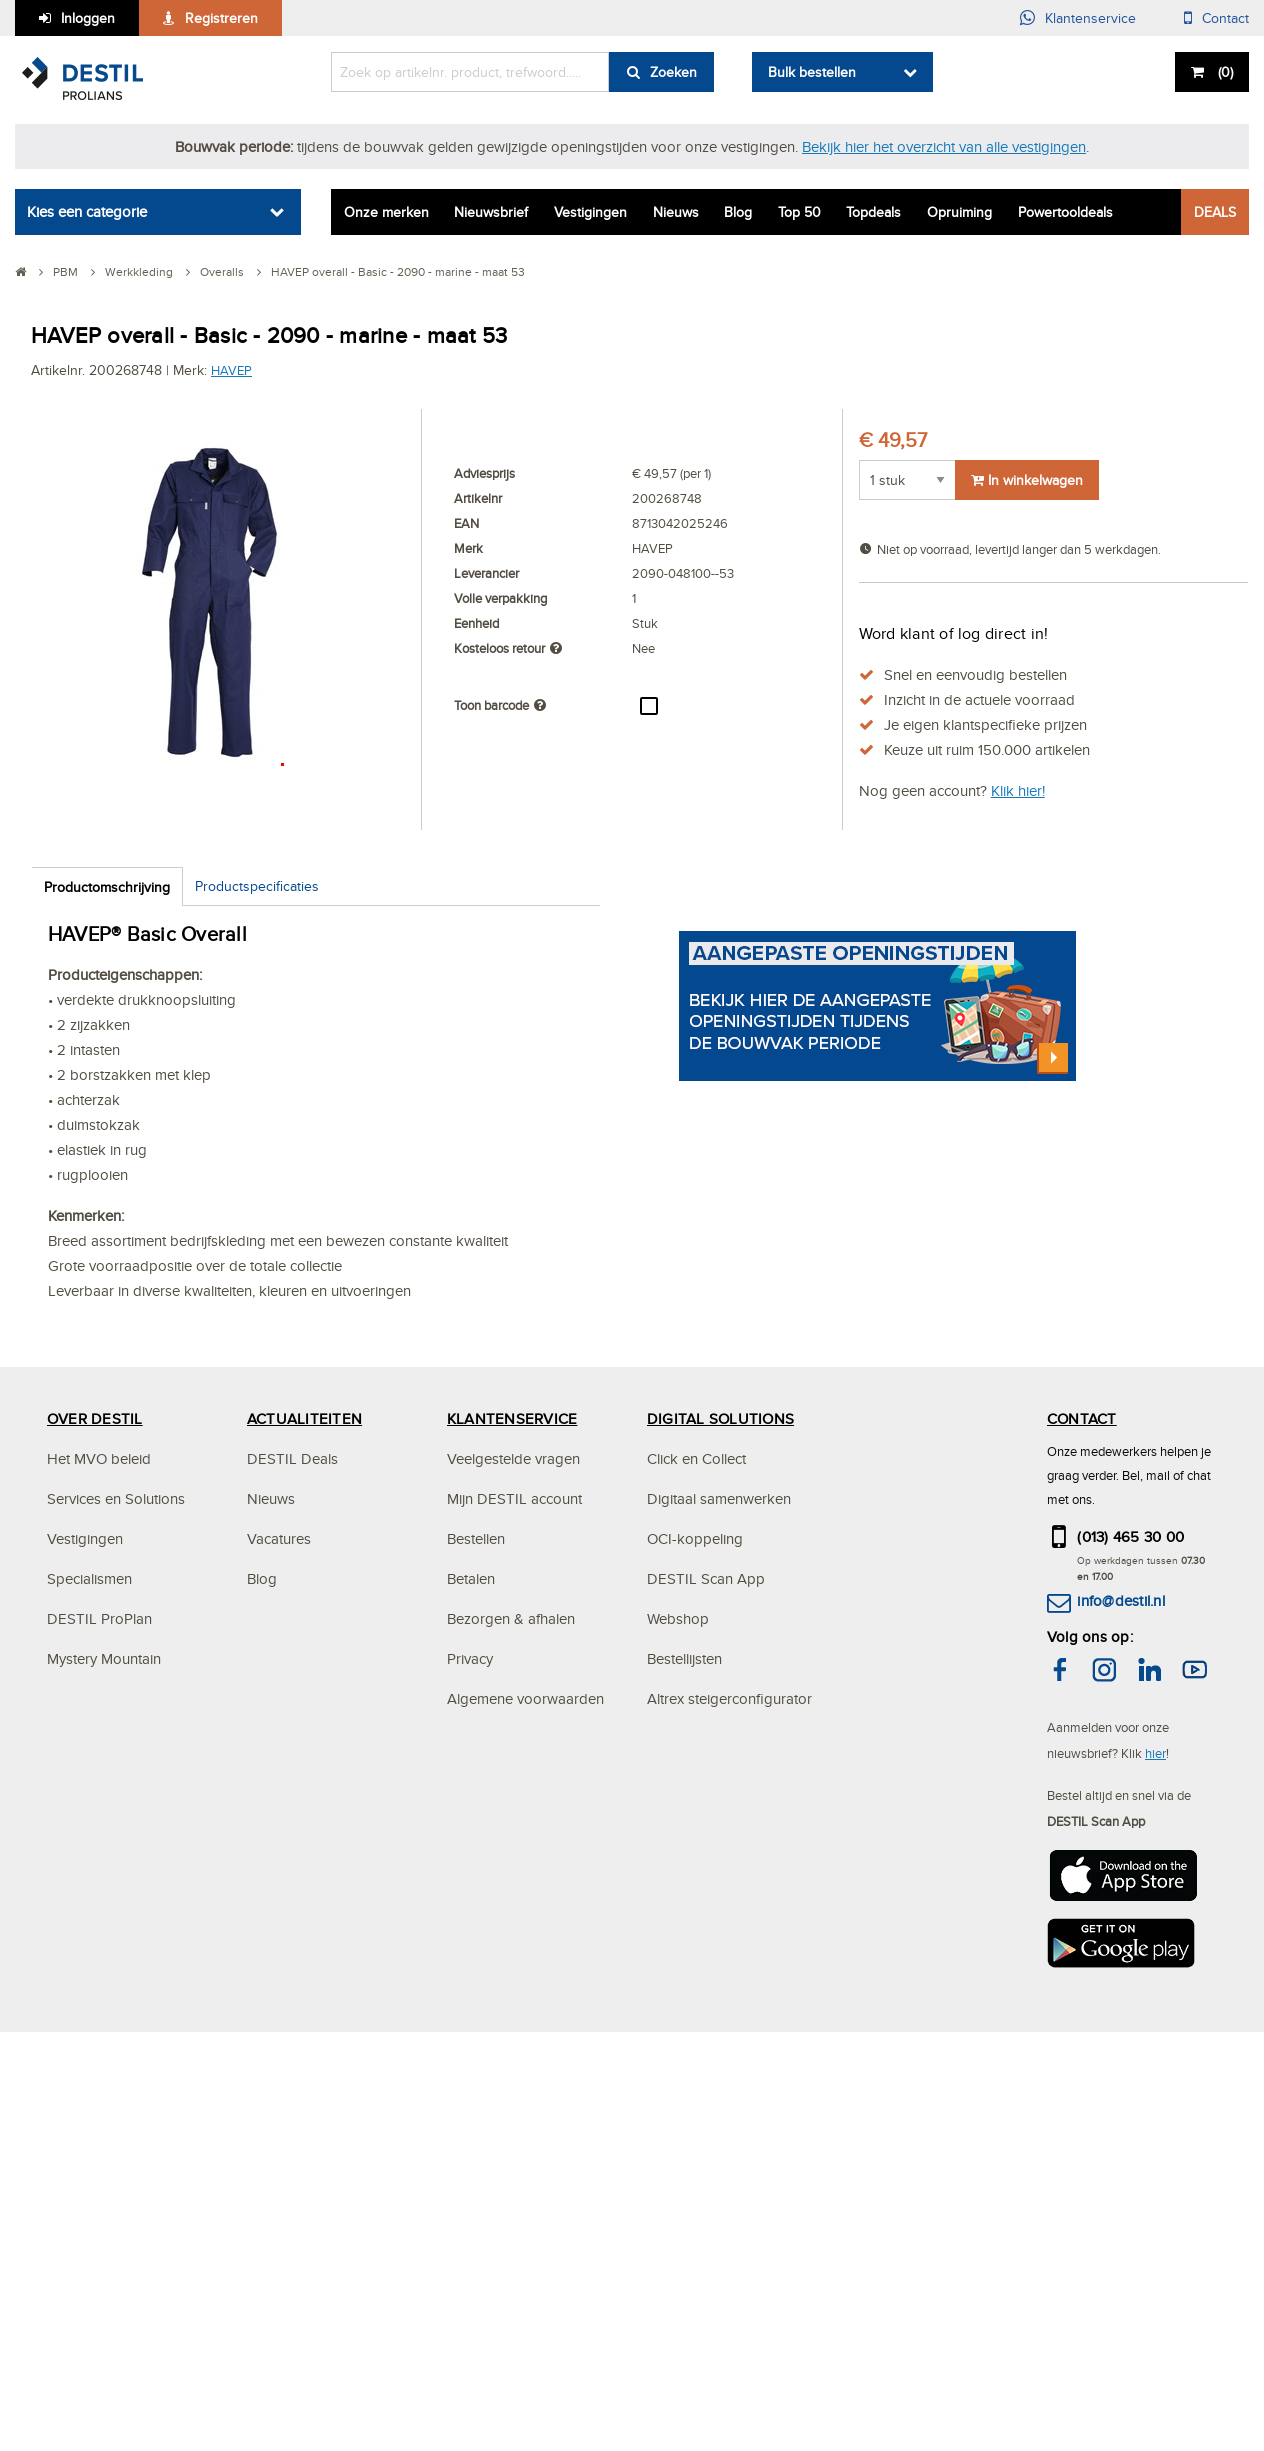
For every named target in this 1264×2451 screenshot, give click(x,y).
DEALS (1215, 212)
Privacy (470, 2137)
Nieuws (676, 212)
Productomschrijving (107, 887)
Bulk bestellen (812, 72)
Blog (738, 212)
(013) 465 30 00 (1130, 2015)
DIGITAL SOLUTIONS (720, 1897)
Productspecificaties (257, 886)
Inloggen (88, 18)
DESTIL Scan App (706, 2057)
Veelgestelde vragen (513, 1937)
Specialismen (89, 2057)
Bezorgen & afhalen (511, 2097)
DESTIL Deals (292, 1937)
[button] (1192, 878)
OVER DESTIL (95, 1897)
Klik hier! (1018, 790)
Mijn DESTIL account (514, 1977)
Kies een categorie (87, 211)
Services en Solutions (116, 1977)
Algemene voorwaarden (525, 2177)
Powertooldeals (1065, 212)
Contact (1225, 18)
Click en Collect (696, 1937)
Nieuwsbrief (491, 212)
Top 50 (799, 212)
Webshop (678, 2097)
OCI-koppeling (695, 2017)
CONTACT (1082, 1897)
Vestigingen (590, 212)
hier (1155, 2232)
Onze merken (386, 212)
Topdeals (873, 212)
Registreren (221, 18)
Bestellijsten (684, 2137)
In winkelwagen (1027, 480)
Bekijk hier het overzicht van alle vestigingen (944, 146)
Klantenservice (1090, 18)
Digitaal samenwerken (719, 1977)
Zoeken (673, 72)
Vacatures (279, 2017)
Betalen (471, 2057)
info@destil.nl (1120, 2079)
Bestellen (476, 2017)
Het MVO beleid (99, 1937)
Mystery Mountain (104, 2137)
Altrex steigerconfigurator (729, 2177)
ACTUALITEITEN (304, 1897)
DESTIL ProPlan (99, 2097)
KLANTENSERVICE (512, 1897)
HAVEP (231, 370)
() (1223, 72)
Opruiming (959, 212)
